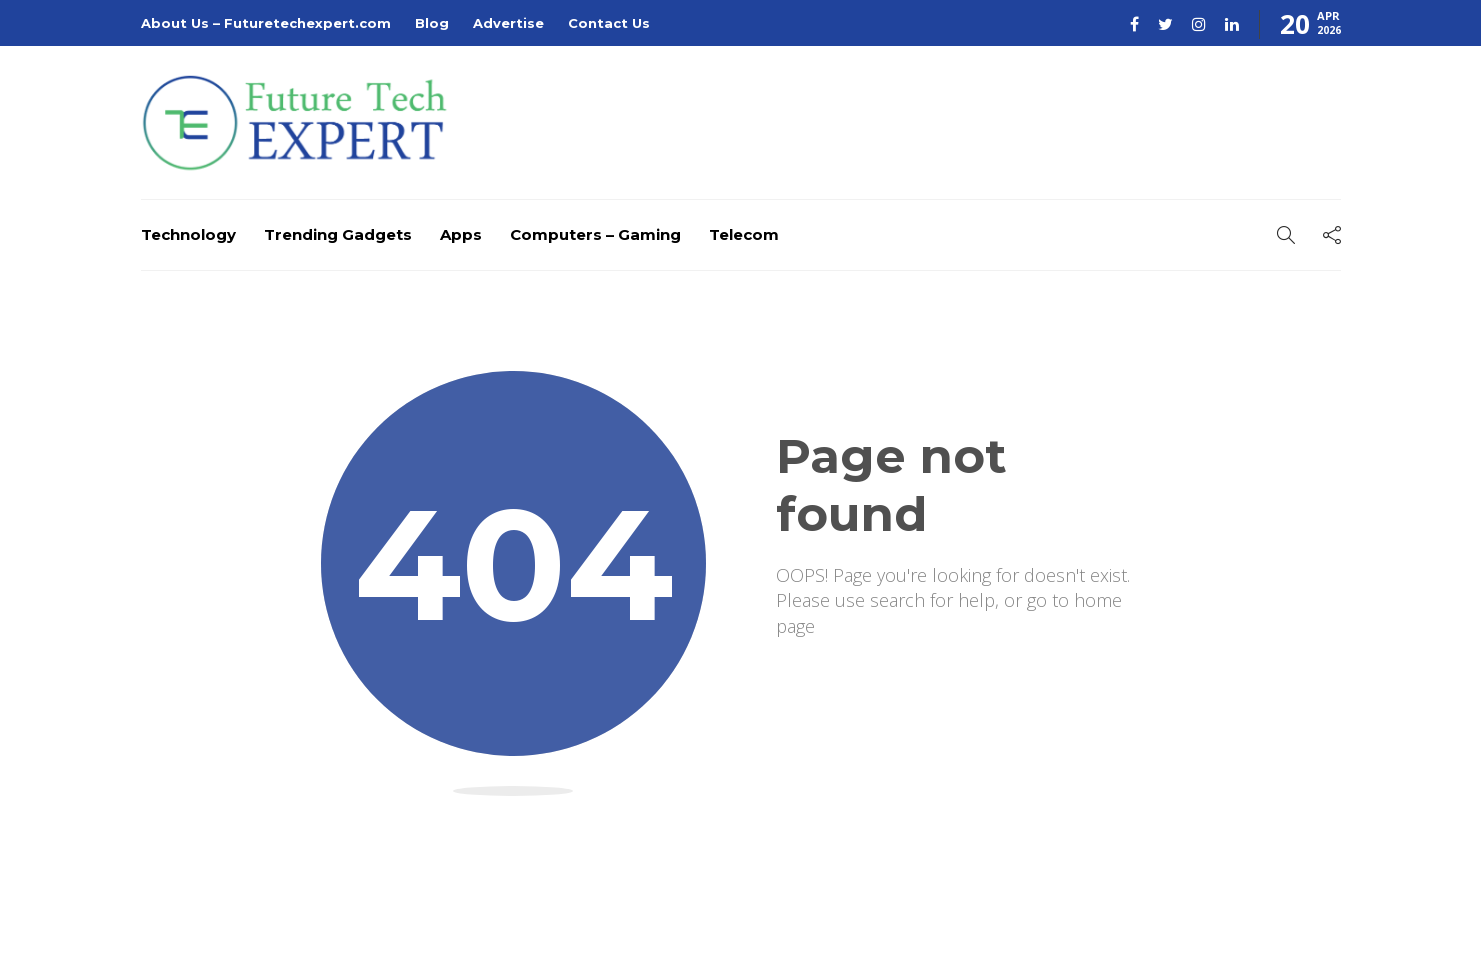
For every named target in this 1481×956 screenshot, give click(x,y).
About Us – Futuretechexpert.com (266, 23)
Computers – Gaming (595, 234)
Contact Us (609, 23)
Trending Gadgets (338, 234)
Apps (461, 234)
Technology (188, 234)
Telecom (744, 234)
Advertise (508, 23)
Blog (432, 23)
